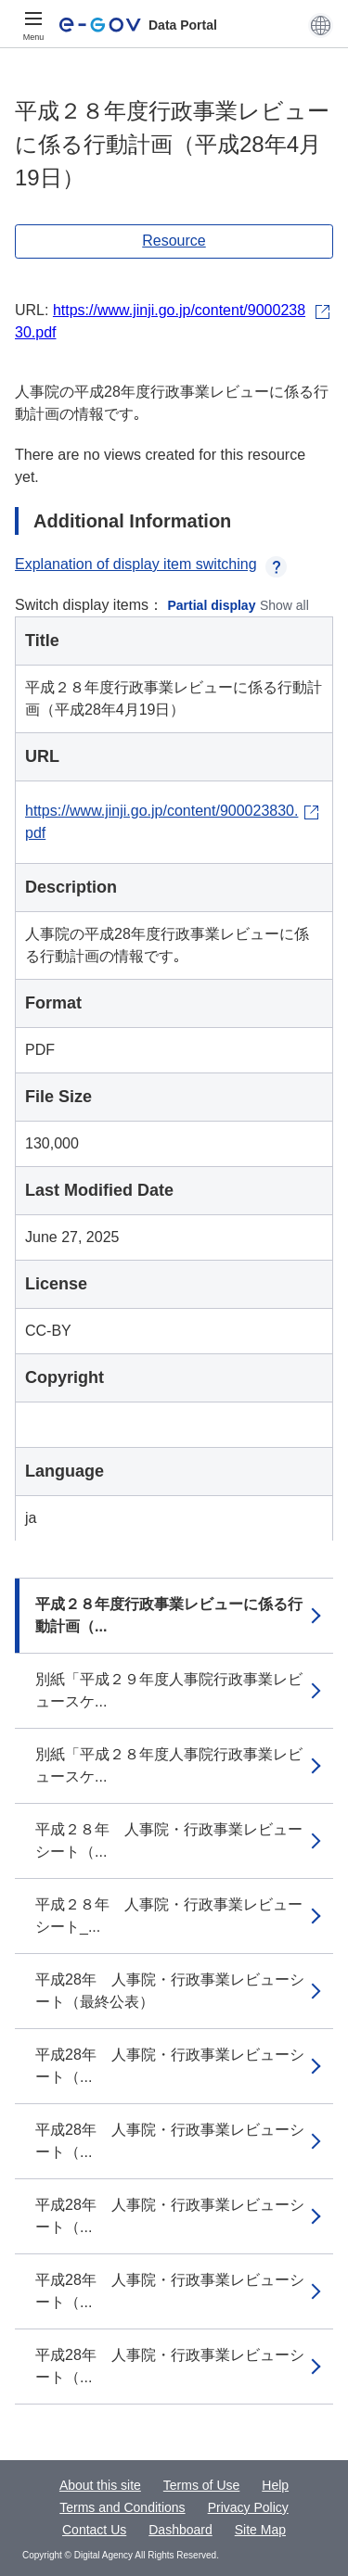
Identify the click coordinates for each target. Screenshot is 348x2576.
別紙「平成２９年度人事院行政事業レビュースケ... (169, 1690)
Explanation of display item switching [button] (151, 564)
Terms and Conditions (122, 2507)
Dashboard (180, 2529)
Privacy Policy (248, 2507)
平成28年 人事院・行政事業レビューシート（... (169, 2066)
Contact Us (94, 2529)
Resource (173, 240)
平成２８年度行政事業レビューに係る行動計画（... (169, 1615)
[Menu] (33, 25)
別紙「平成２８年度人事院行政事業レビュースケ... (169, 1765)
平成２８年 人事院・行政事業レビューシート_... (169, 1916)
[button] (320, 25)
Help (275, 2485)
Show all (284, 605)
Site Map (260, 2529)
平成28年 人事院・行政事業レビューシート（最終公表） (169, 1991)
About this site (100, 2485)
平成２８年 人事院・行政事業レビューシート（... (169, 1840)
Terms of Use (201, 2485)
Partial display (212, 605)
